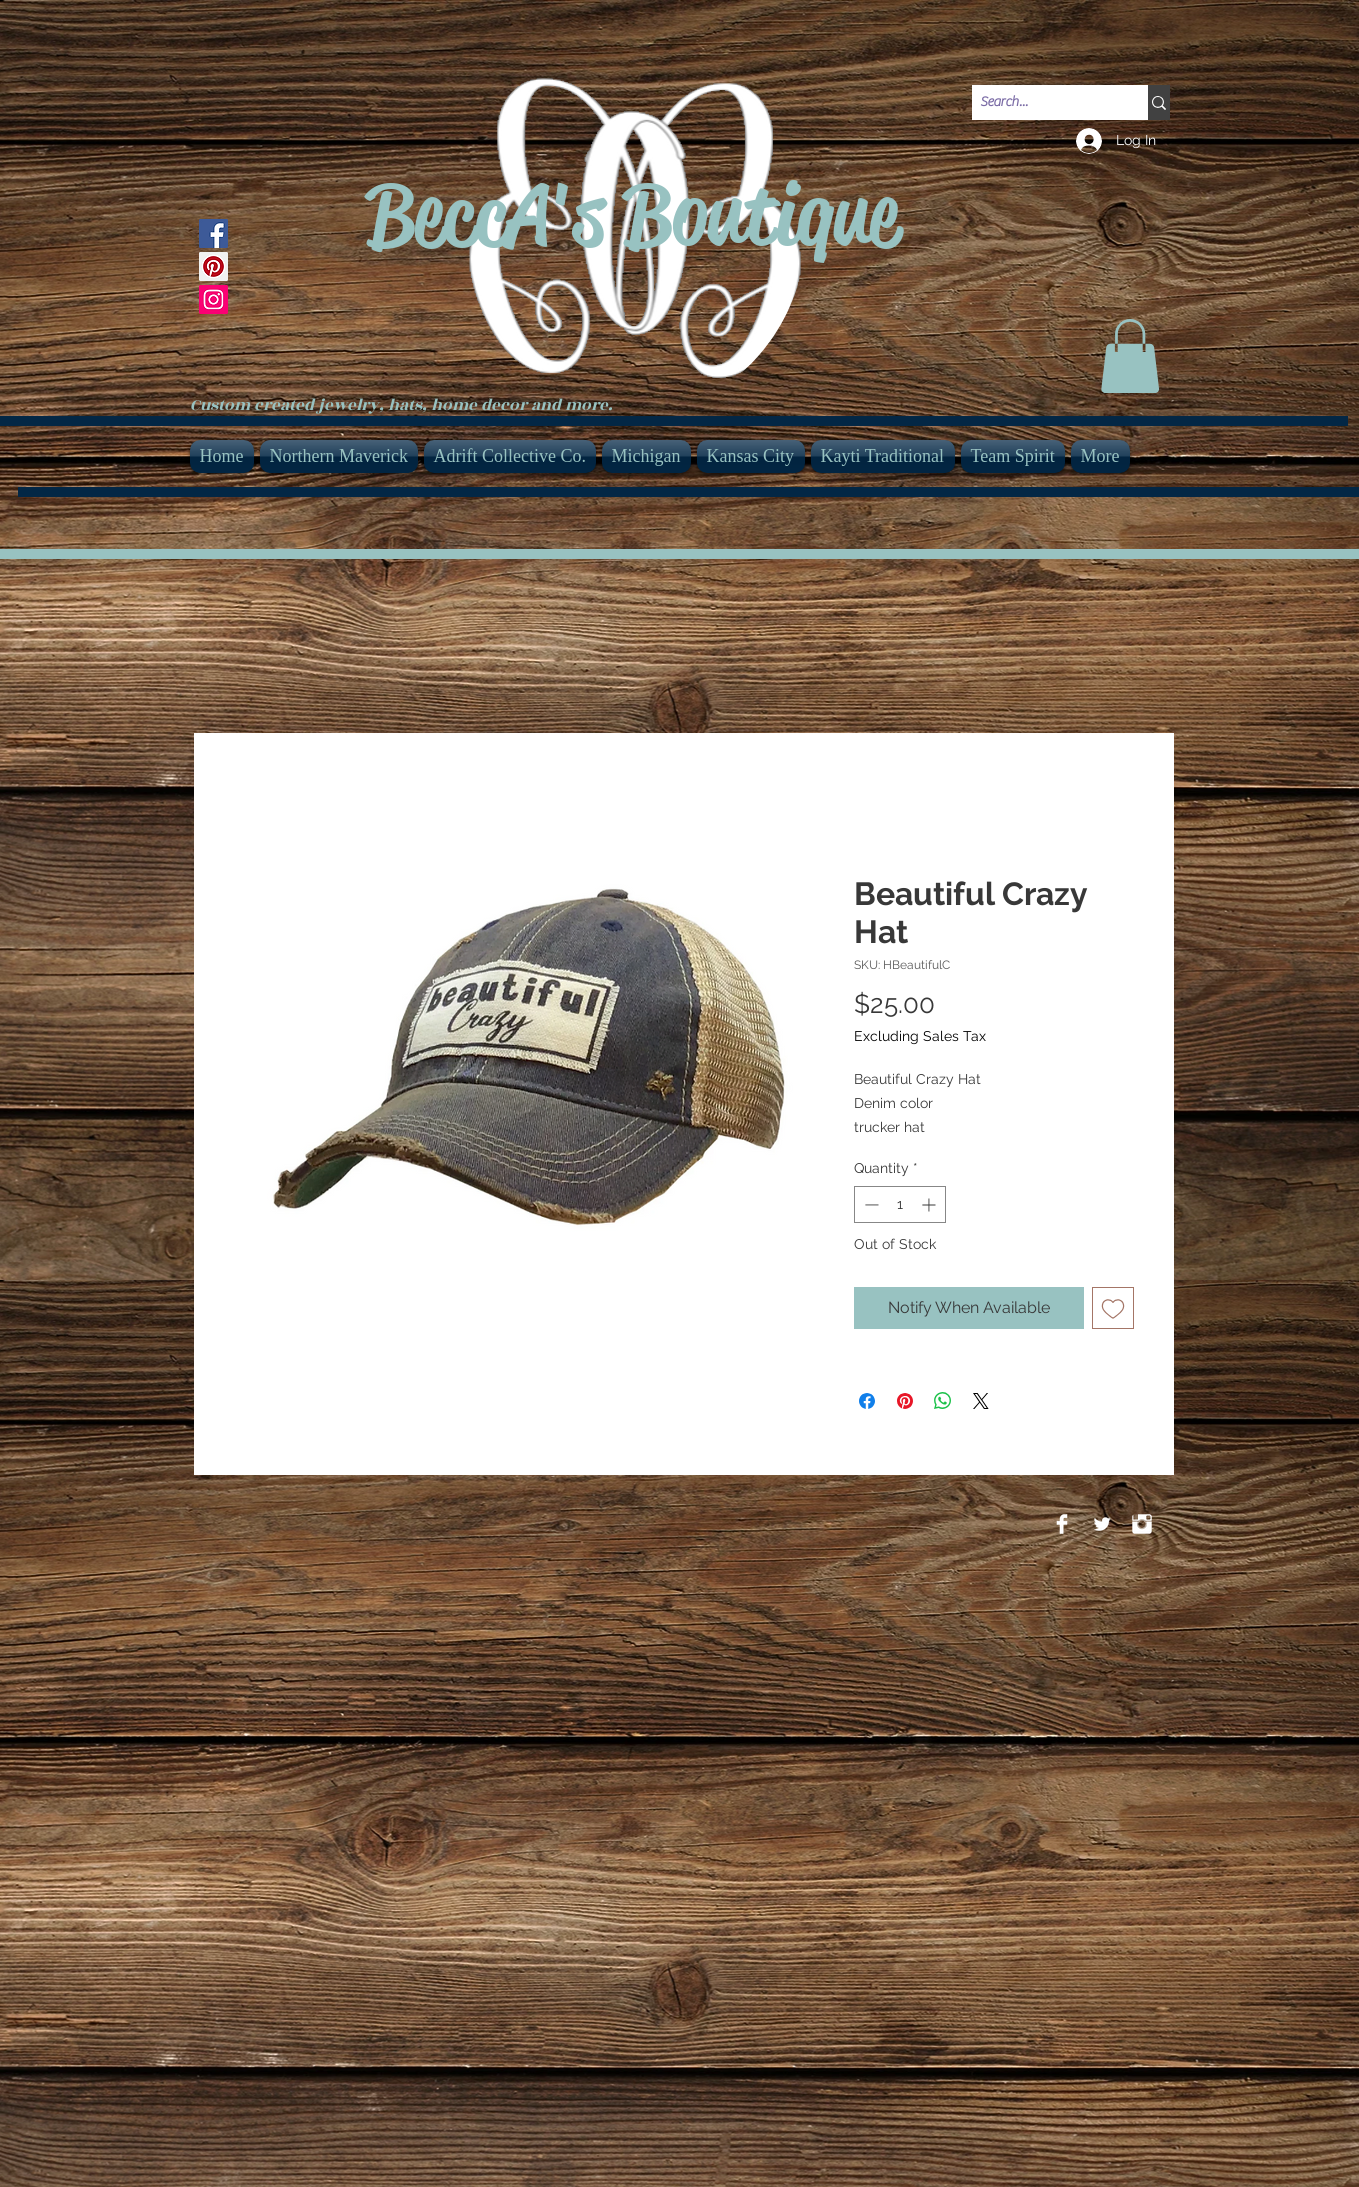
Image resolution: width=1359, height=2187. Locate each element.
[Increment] (930, 1204)
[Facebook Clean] (1062, 1524)
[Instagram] (213, 299)
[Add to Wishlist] (1113, 1308)
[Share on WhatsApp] (943, 1401)
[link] (1130, 356)
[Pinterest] (213, 266)
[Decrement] (869, 1204)
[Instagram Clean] (1142, 1524)
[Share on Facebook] (867, 1401)
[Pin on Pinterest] (905, 1401)
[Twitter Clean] (1102, 1524)
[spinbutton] (900, 1204)
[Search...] (1043, 103)
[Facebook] (213, 233)
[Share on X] (981, 1401)
